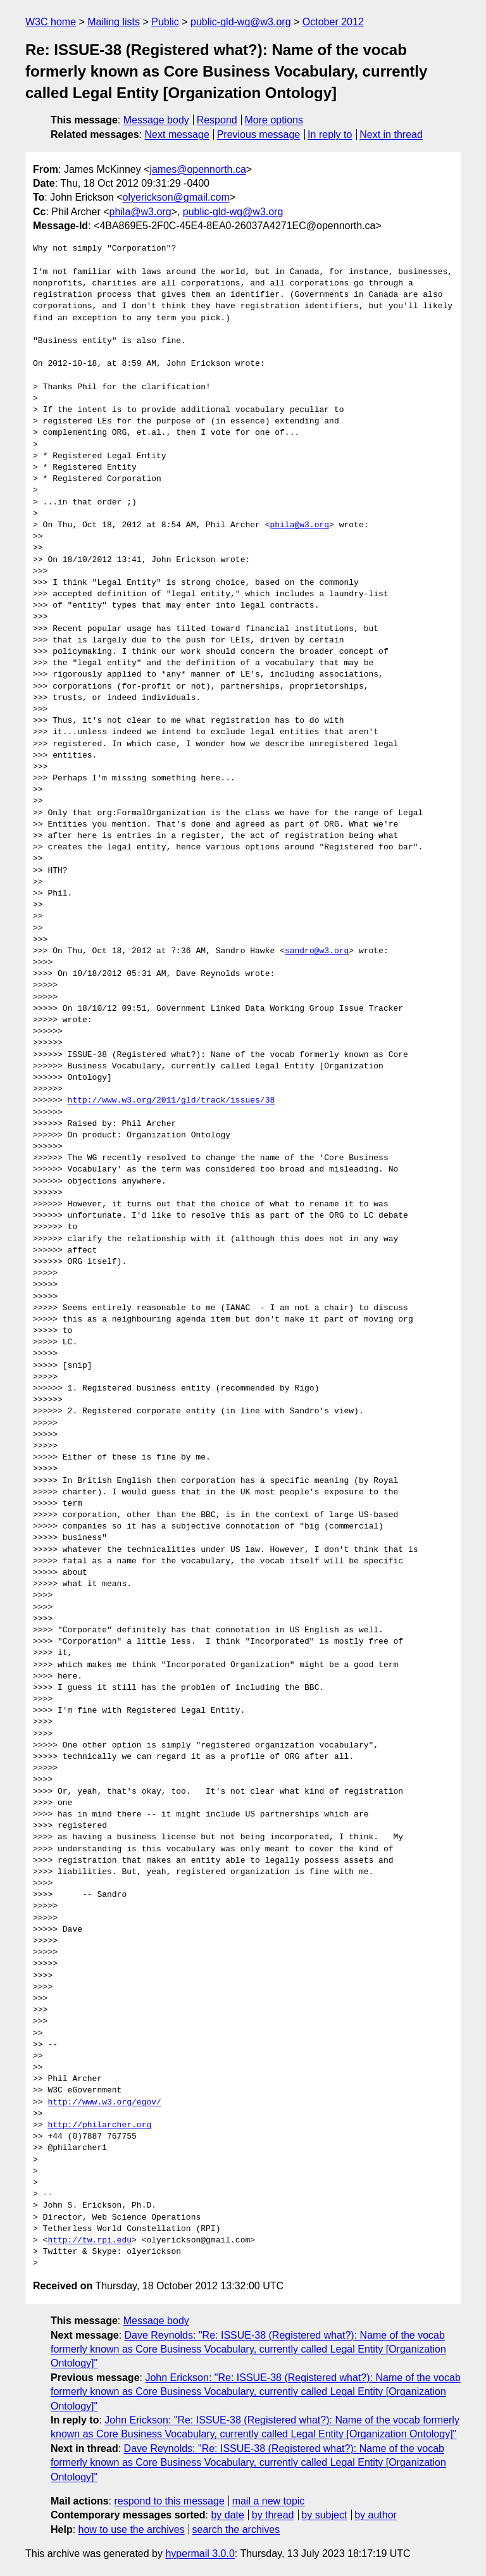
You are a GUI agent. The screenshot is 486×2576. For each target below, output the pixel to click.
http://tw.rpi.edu (89, 2240)
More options (274, 120)
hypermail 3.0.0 (199, 2553)
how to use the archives (131, 2529)
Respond (217, 120)
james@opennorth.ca (198, 169)
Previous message (259, 134)
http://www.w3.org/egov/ (104, 2102)
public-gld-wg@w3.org (240, 21)
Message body (156, 120)
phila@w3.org (140, 211)
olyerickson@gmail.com (176, 197)
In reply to (330, 134)
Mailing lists (113, 21)
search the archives (236, 2529)
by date (227, 2515)
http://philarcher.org (99, 2125)
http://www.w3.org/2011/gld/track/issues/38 (171, 1100)
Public (165, 21)
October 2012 (333, 21)
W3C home (50, 21)
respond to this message (169, 2501)
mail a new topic (268, 2501)
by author (375, 2515)
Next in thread (391, 134)
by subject (324, 2515)
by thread (273, 2515)
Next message (177, 134)
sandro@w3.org (317, 951)
